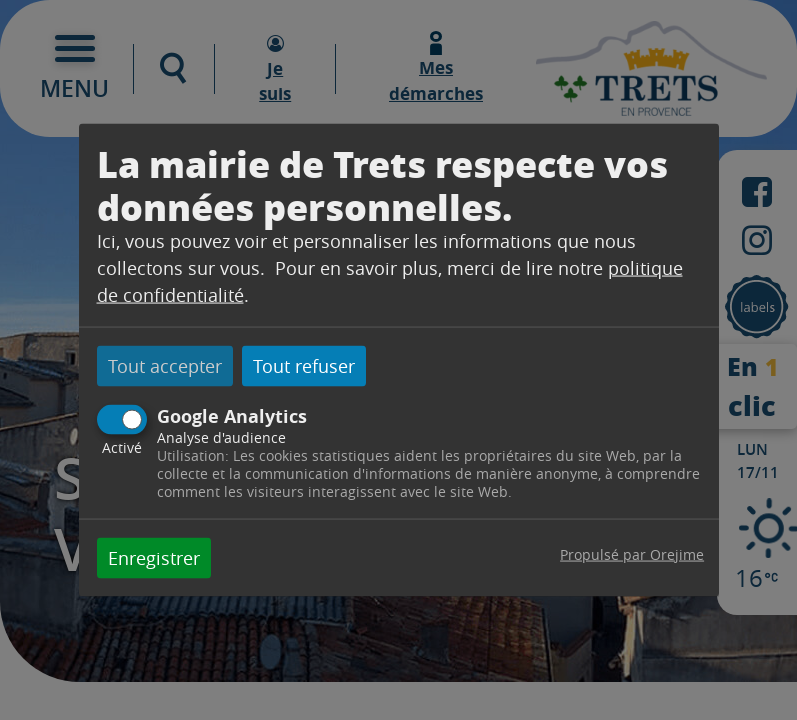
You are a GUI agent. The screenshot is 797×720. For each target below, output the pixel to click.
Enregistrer (154, 557)
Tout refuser (304, 366)
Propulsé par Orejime (632, 553)
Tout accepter (165, 366)
